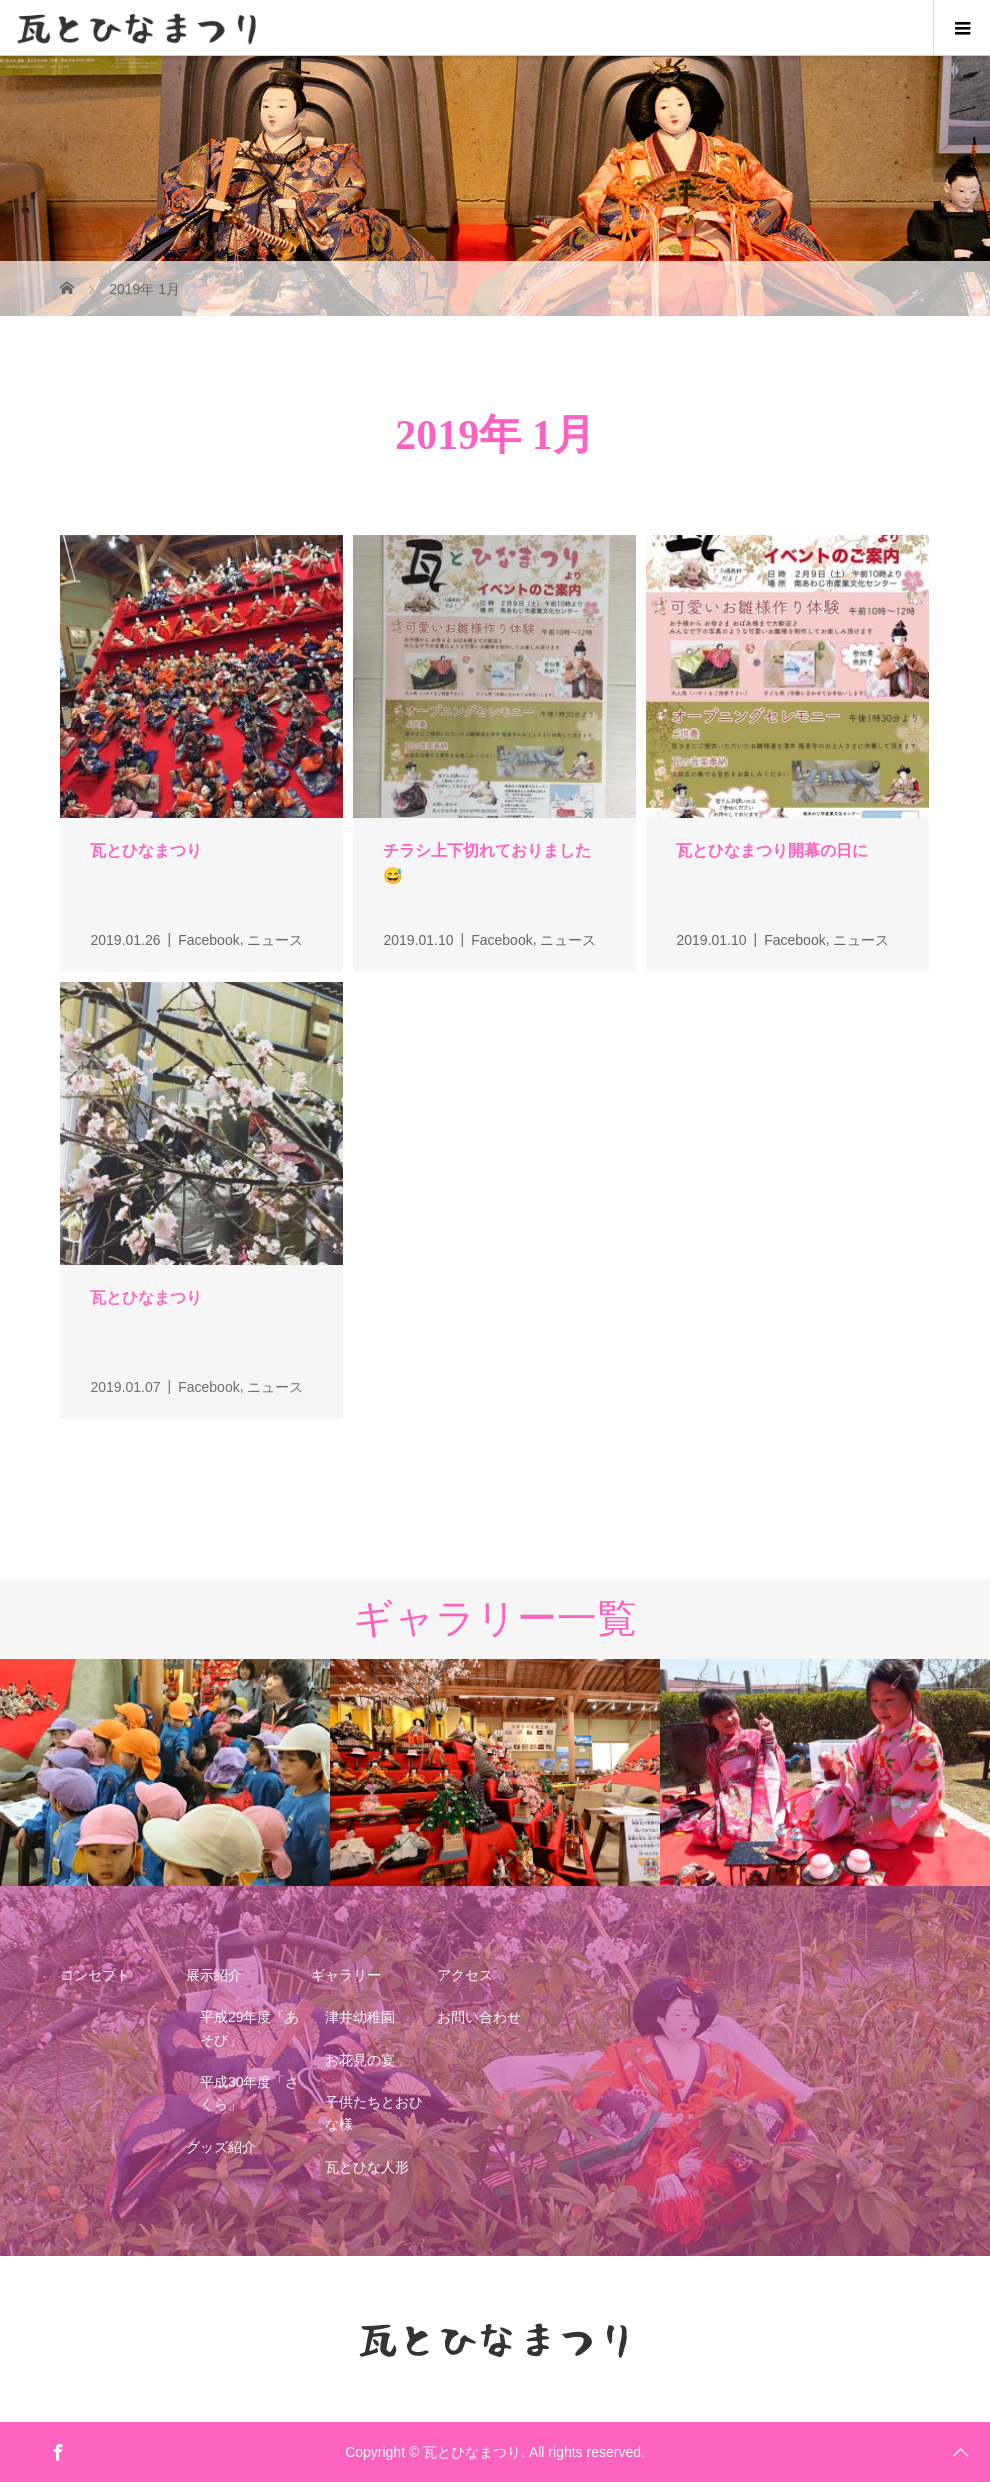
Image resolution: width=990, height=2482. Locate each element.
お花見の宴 (360, 2060)
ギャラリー (346, 1975)
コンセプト (95, 1975)
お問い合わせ (479, 2017)
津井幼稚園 (360, 2017)
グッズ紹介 (221, 2147)
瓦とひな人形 (367, 2167)
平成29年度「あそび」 (250, 2028)
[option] (165, 1773)
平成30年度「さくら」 (250, 2093)
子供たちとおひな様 (374, 2113)
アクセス (465, 1975)
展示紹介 (214, 1975)
